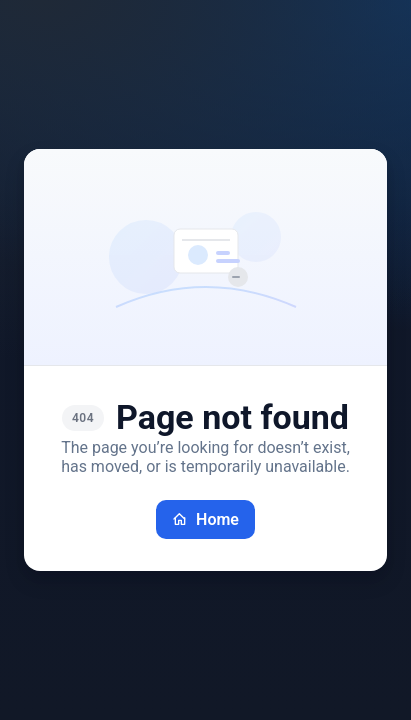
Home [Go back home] (205, 519)
